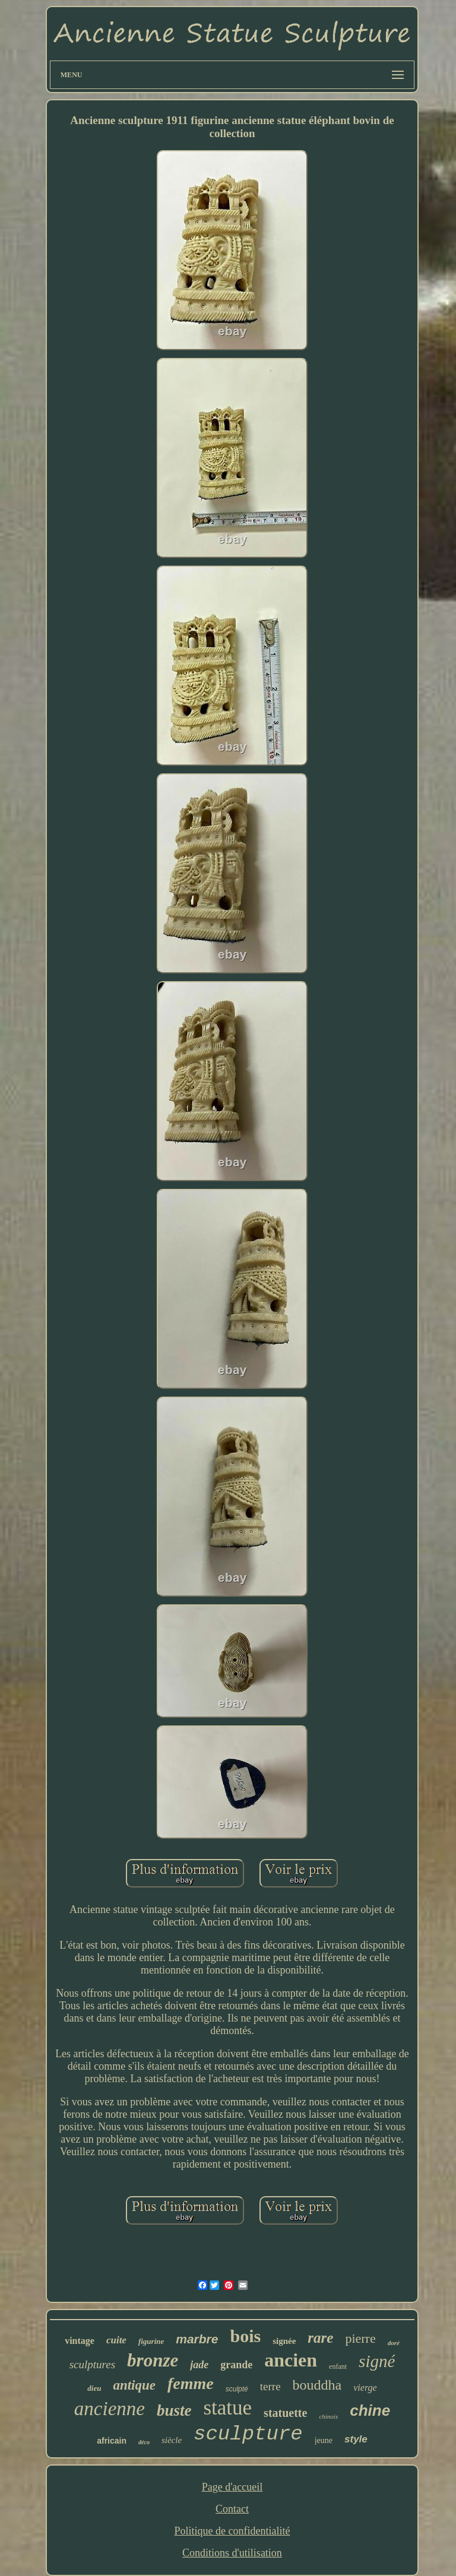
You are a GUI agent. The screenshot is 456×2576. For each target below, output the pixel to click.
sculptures (92, 2364)
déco (144, 2442)
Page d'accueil (232, 2487)
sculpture (248, 2434)
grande (236, 2365)
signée (284, 2341)
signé (377, 2361)
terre (270, 2386)
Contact (232, 2509)
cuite (116, 2340)
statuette (285, 2412)
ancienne (109, 2408)
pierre (360, 2338)
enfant (338, 2366)
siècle (172, 2440)
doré (394, 2342)
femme (190, 2383)
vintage (79, 2341)
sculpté (237, 2389)
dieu (94, 2388)
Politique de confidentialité (232, 2531)
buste (174, 2410)
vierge (364, 2388)
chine (370, 2410)
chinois (328, 2416)
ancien (290, 2360)
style (356, 2439)
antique (134, 2385)
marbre (197, 2339)
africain (111, 2440)
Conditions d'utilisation (232, 2553)
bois (245, 2336)
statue (227, 2407)
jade (199, 2365)
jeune (323, 2440)
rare (320, 2338)
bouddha (317, 2385)
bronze (152, 2360)
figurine (151, 2341)
